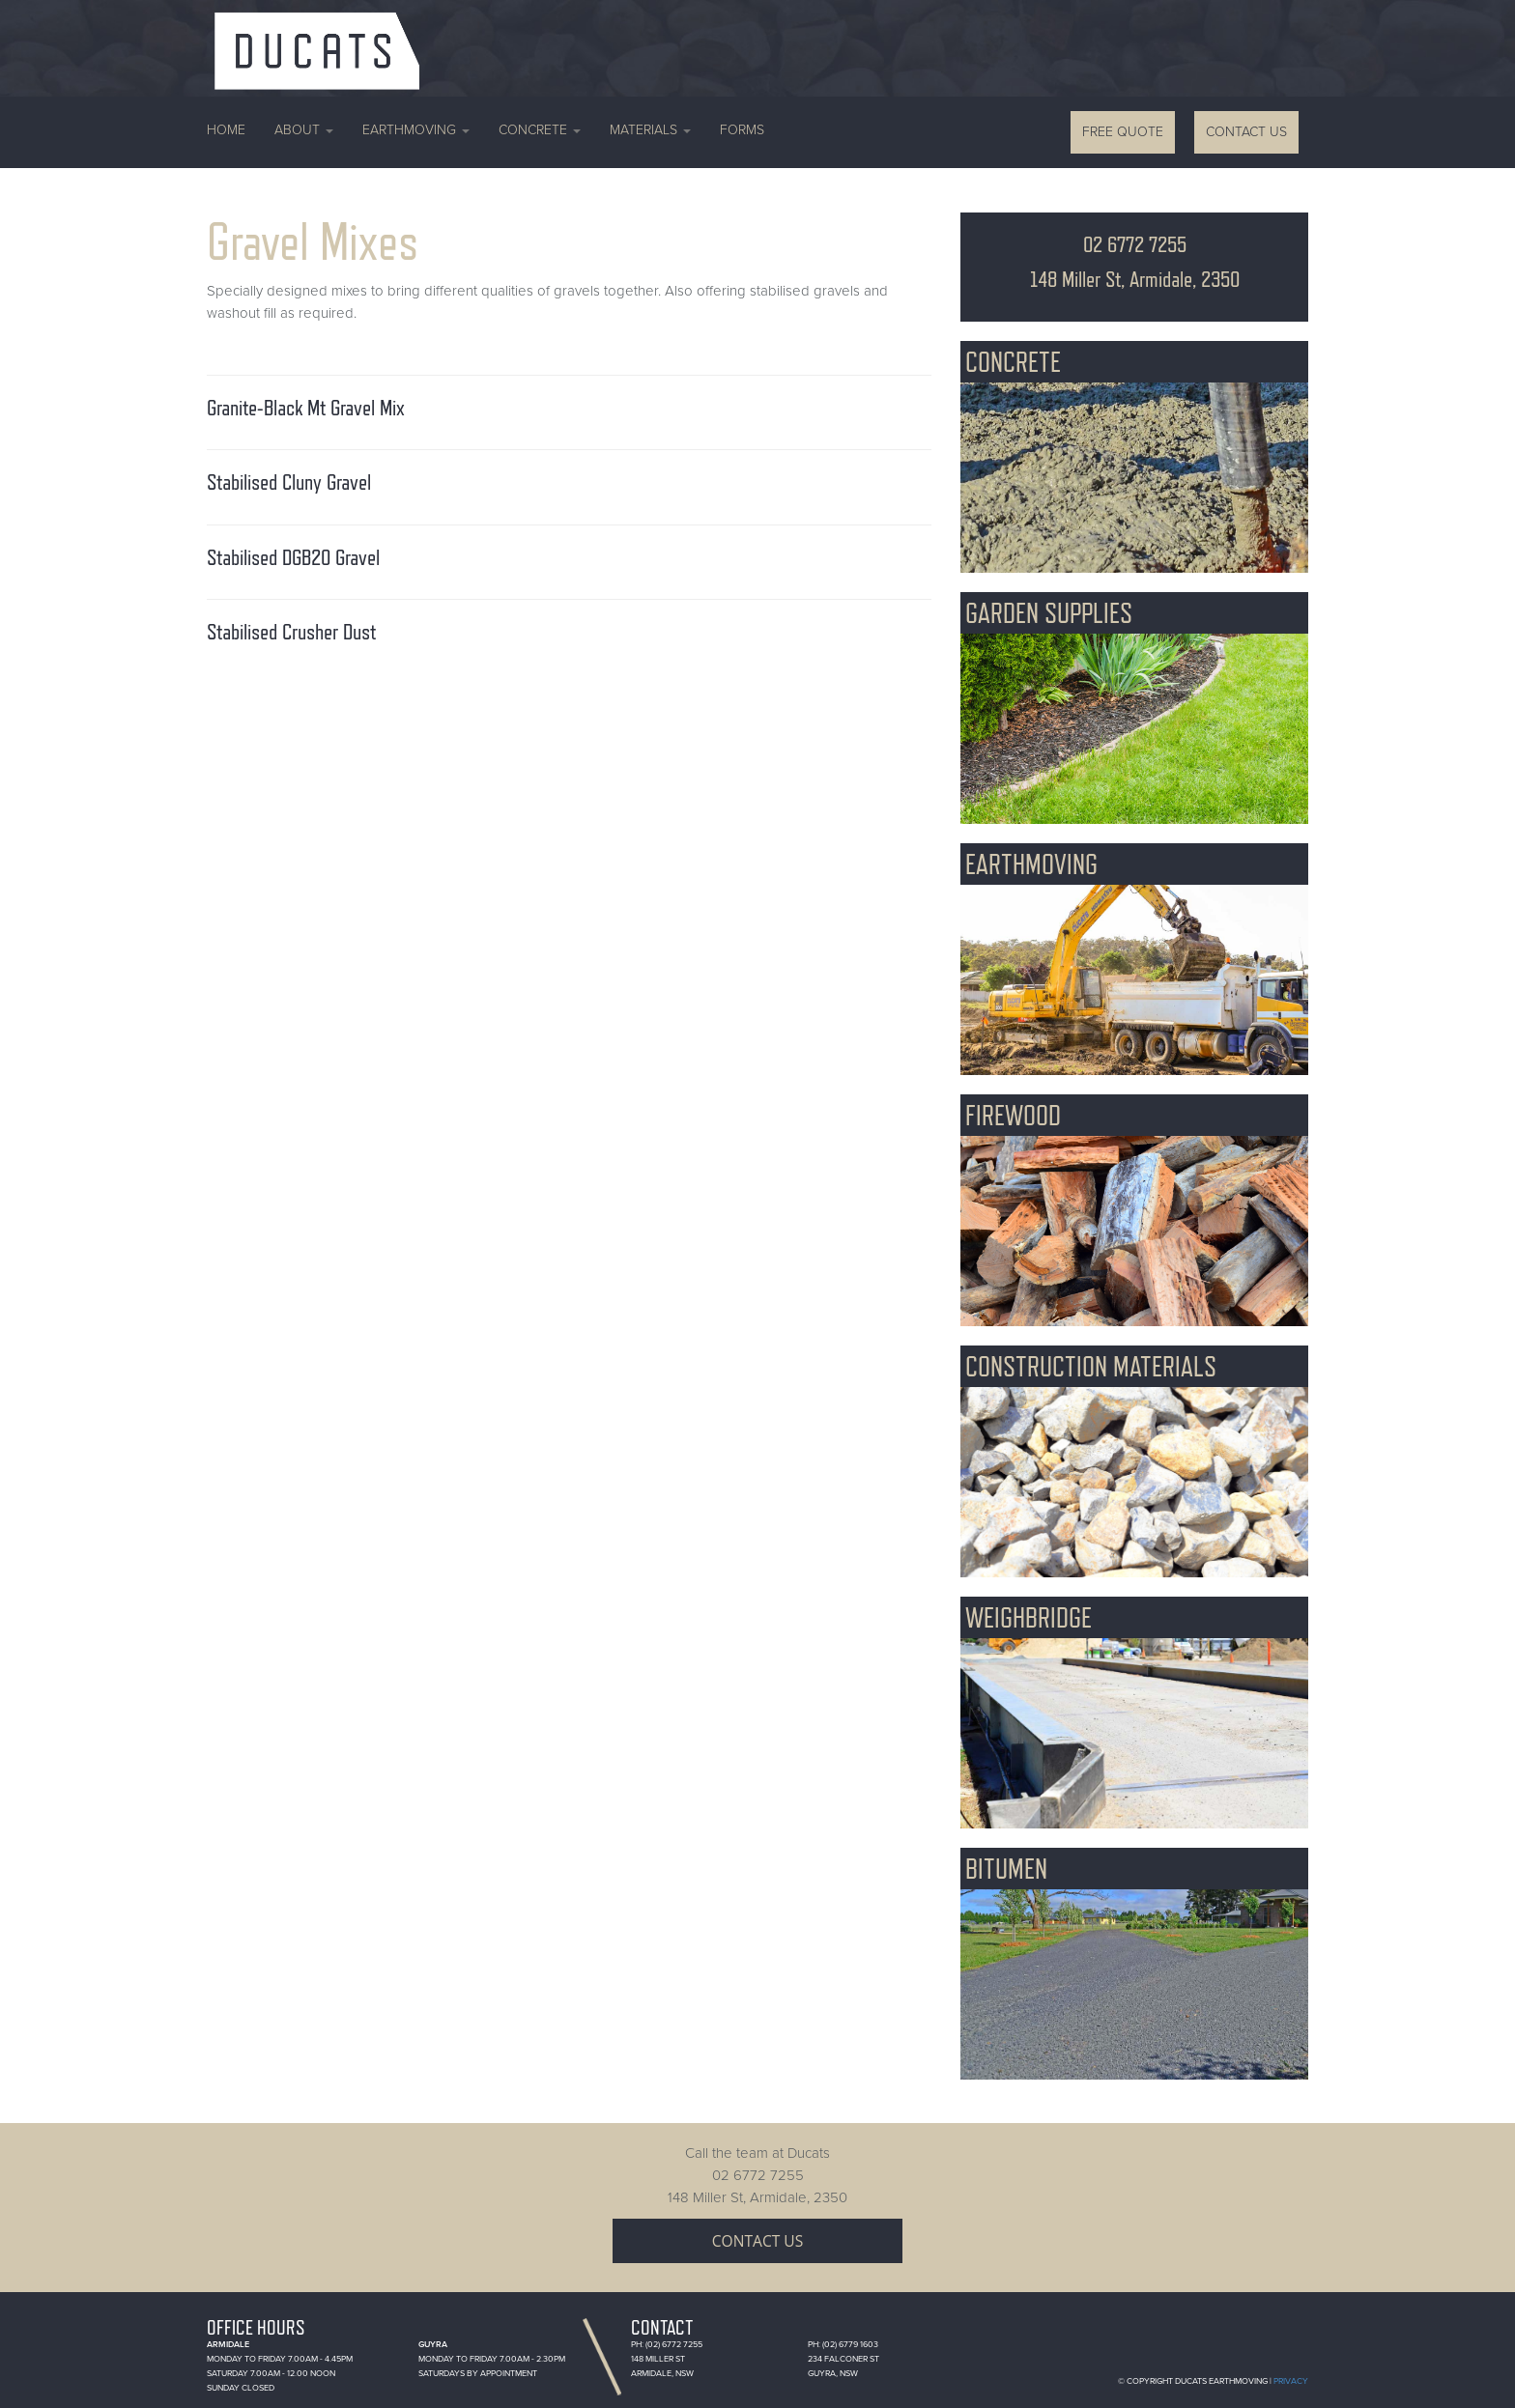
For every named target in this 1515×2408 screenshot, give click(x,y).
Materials (650, 130)
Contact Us (1246, 132)
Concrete (540, 130)
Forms (742, 130)
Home (226, 130)
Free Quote (1122, 132)
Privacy (1290, 2381)
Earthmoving (416, 130)
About (303, 130)
